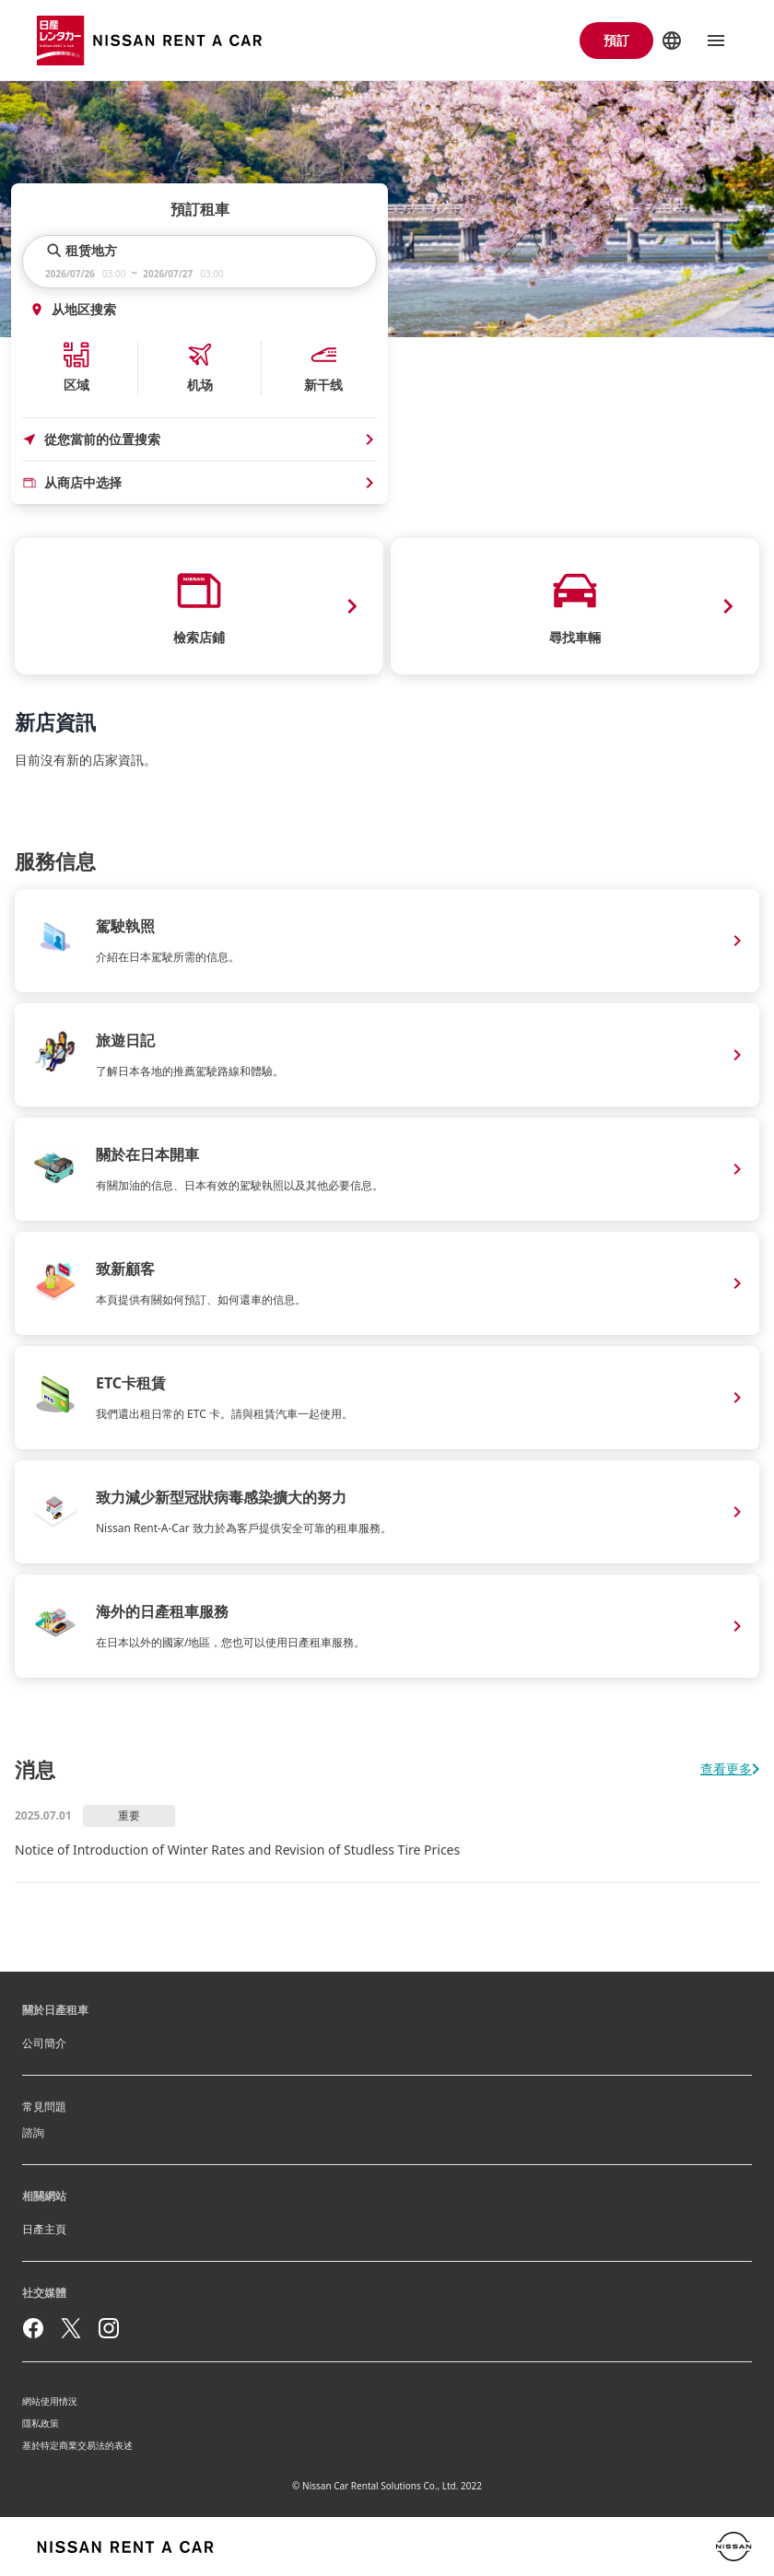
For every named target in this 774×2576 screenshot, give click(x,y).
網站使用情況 (49, 2401)
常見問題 (44, 2106)
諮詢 (33, 2132)
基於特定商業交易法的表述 (77, 2445)
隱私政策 (40, 2423)
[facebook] (33, 2328)
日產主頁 (44, 2229)
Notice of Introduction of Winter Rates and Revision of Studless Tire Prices (237, 1849)
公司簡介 (44, 2043)
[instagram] (109, 2328)
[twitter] (71, 2328)
